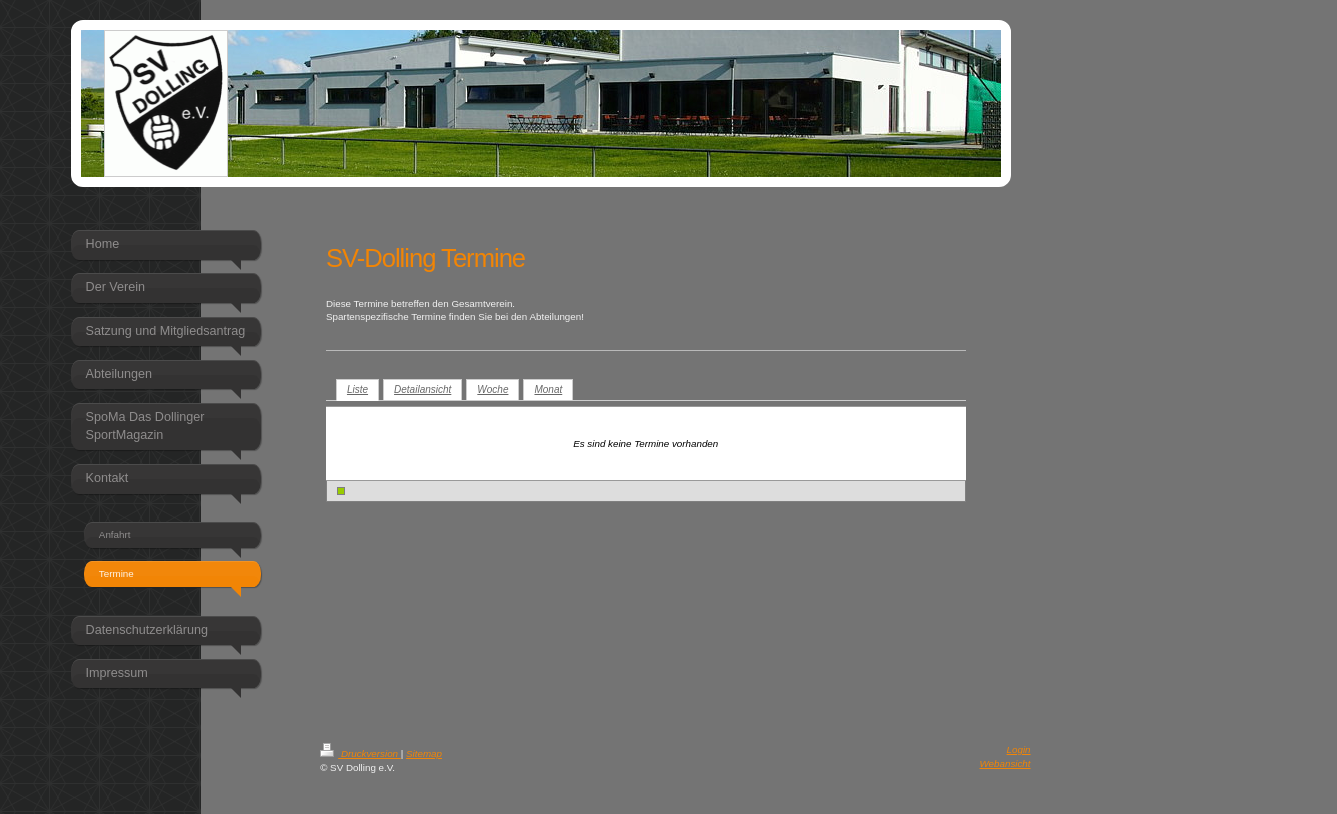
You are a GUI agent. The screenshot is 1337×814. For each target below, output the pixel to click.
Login (1019, 749)
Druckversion (360, 753)
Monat (548, 389)
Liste (357, 389)
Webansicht (1005, 763)
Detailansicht (422, 389)
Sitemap (424, 753)
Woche (492, 389)
